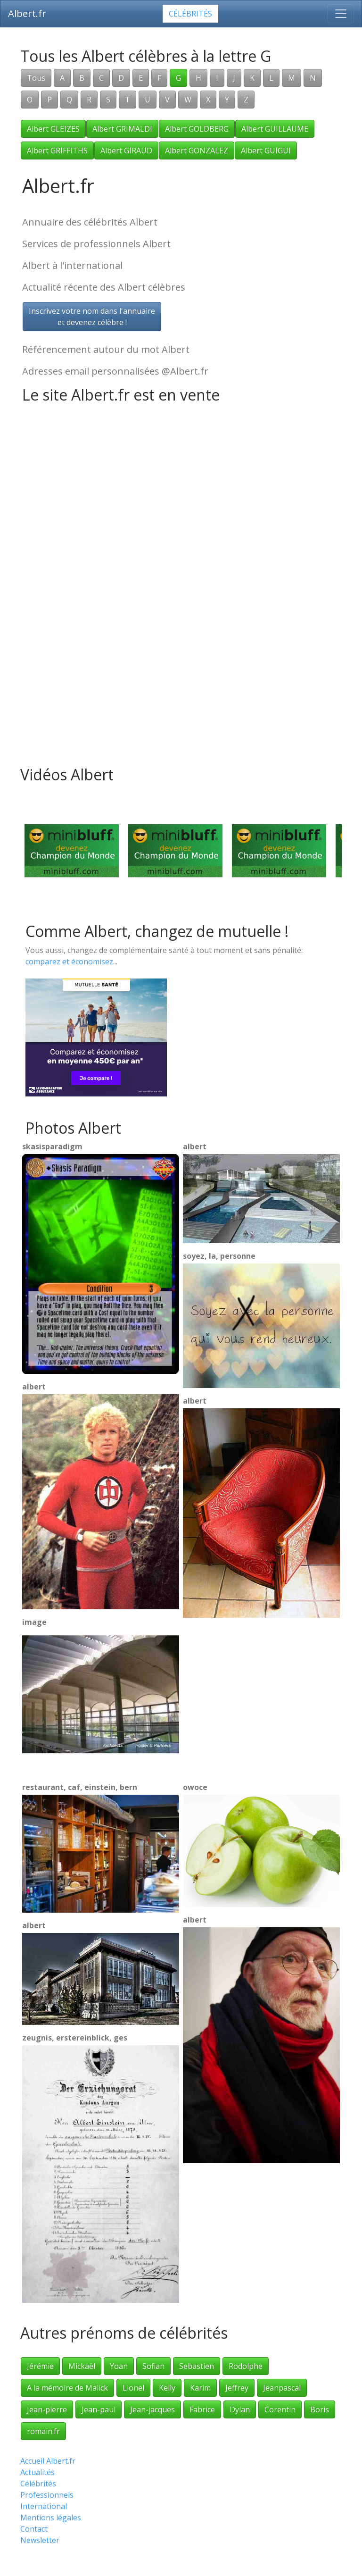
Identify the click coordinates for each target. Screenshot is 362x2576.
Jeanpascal (282, 2388)
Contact (34, 2529)
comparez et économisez (69, 961)
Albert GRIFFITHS (57, 150)
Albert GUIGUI (266, 150)
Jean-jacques (152, 2409)
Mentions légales (50, 2517)
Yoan (119, 2366)
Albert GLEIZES (53, 129)
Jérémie (40, 2366)
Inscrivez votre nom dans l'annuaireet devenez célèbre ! (92, 316)
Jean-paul (98, 2409)
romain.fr (43, 2431)
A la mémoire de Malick (67, 2388)
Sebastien (196, 2366)
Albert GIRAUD (126, 150)
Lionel (133, 2388)
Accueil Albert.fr (47, 2461)
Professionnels (47, 2495)
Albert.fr (27, 13)
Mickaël (81, 2366)
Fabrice (202, 2409)
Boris (319, 2409)
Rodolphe (246, 2366)
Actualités (37, 2472)
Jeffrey (236, 2388)
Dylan (240, 2409)
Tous (36, 78)
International (43, 2506)
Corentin (280, 2409)
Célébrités (190, 13)
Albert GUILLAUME (274, 129)
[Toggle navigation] (341, 13)
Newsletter (39, 2540)
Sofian (153, 2366)
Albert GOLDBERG (197, 129)
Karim (200, 2388)
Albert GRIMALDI (122, 129)
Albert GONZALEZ (196, 150)
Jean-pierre (47, 2409)
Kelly (167, 2388)
